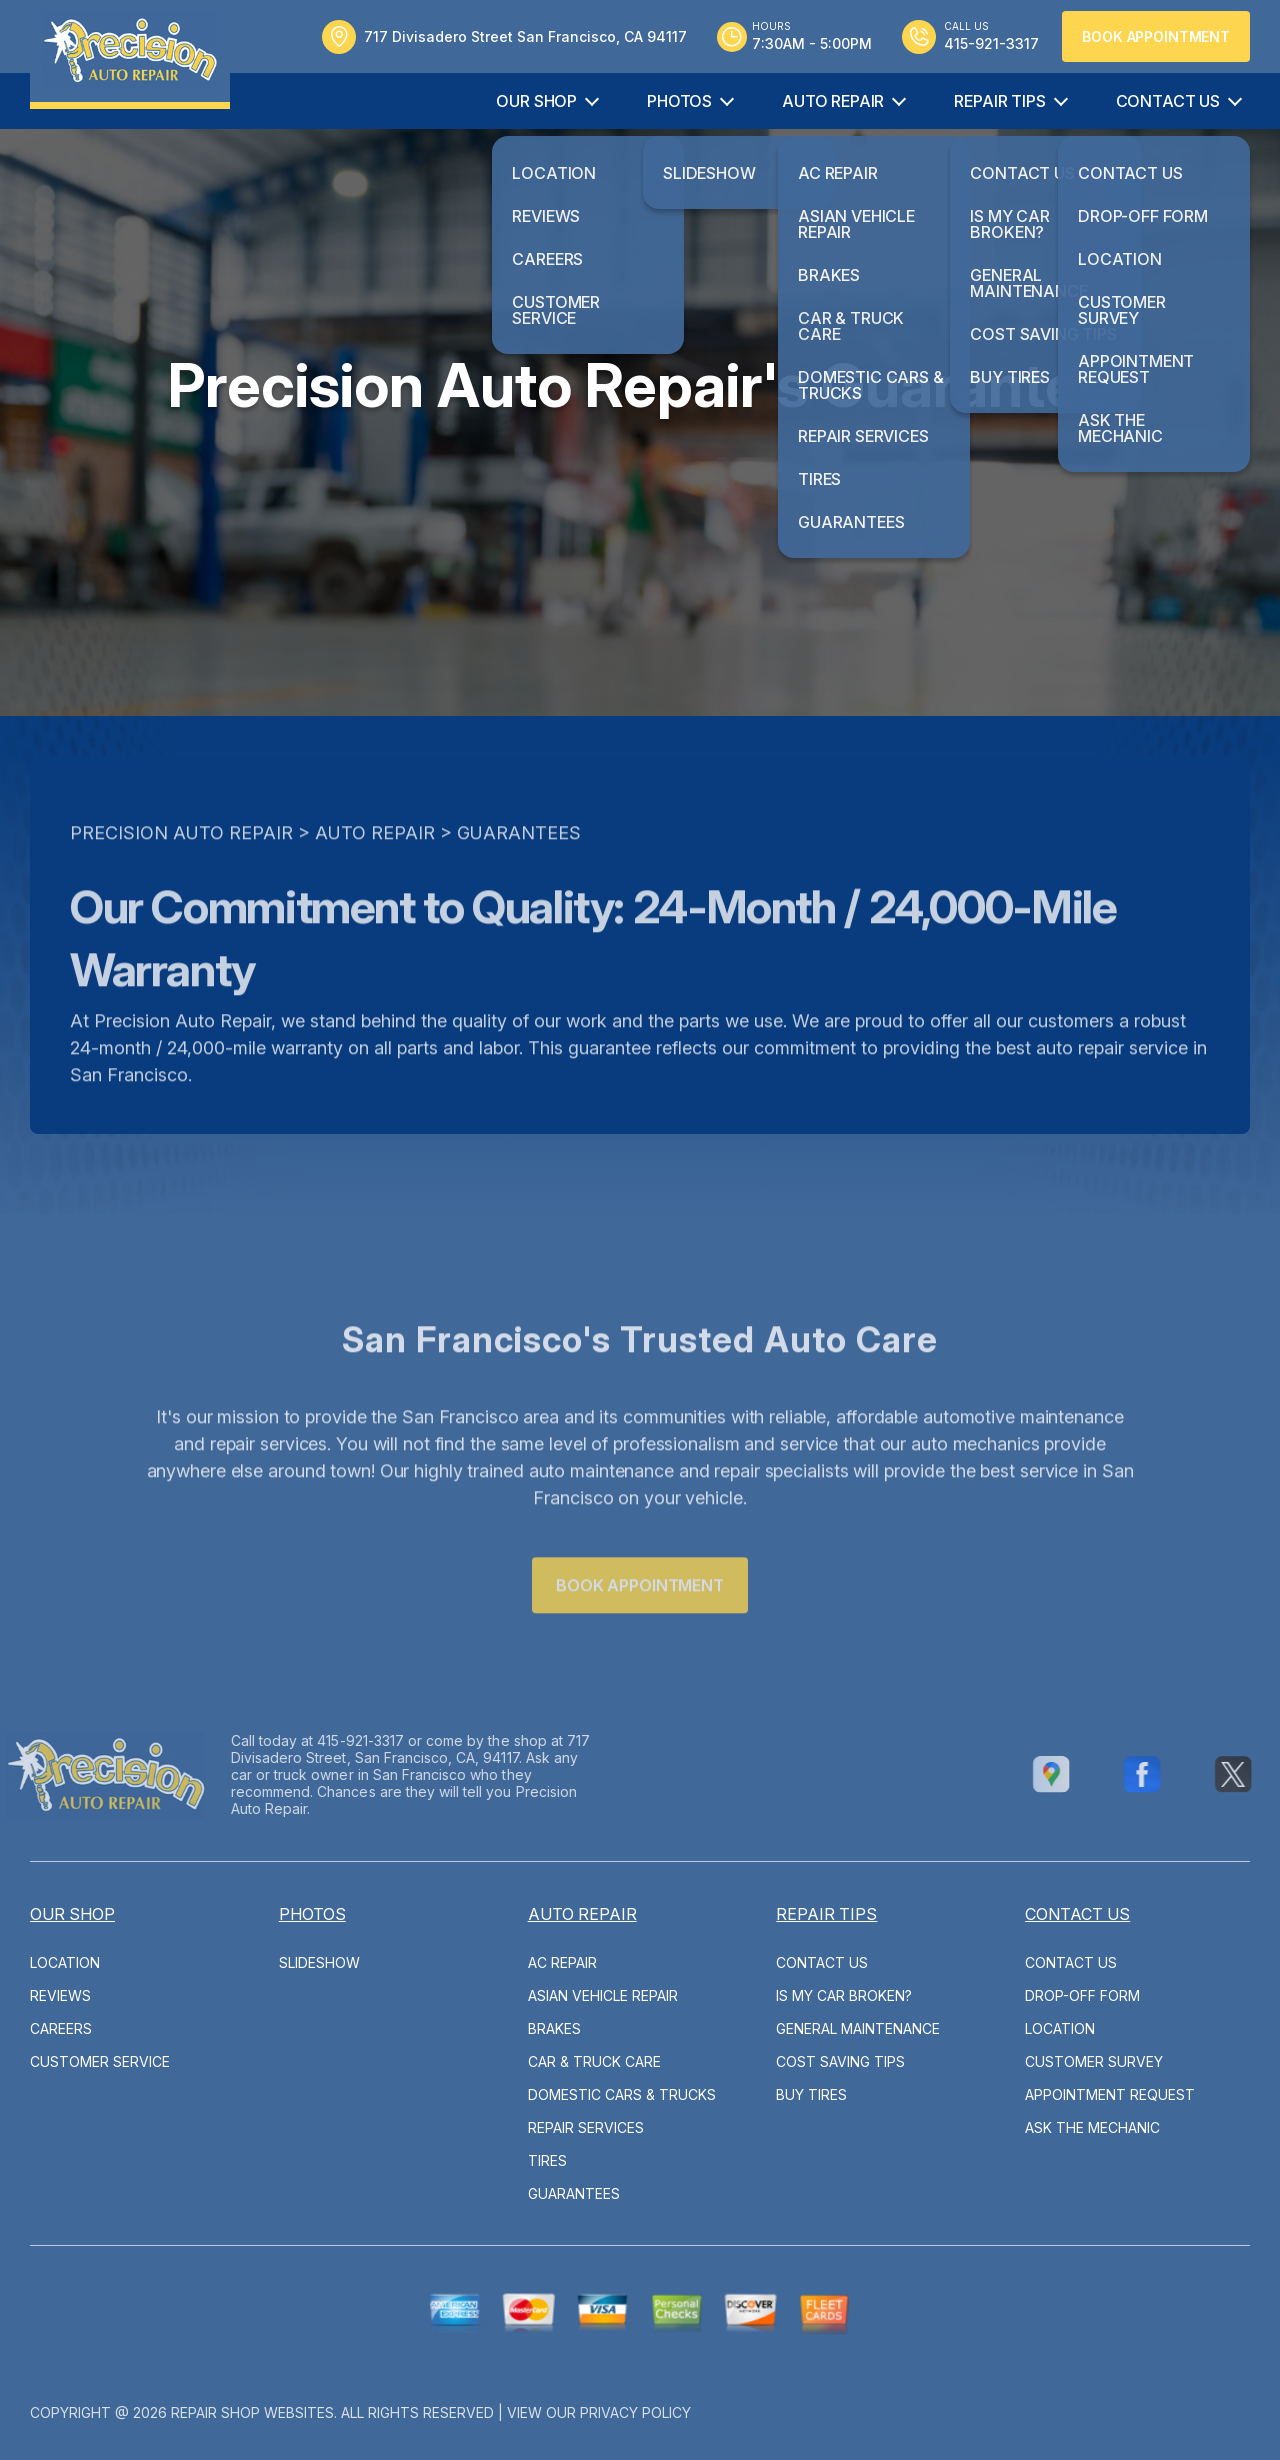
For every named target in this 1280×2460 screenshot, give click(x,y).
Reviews (60, 1995)
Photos (679, 101)
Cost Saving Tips (840, 2061)
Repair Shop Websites (252, 2412)
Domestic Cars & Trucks (622, 2094)
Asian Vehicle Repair (603, 1995)
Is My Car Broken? (844, 1995)
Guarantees (519, 868)
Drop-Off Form (1082, 1995)
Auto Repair (833, 101)
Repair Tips (999, 101)
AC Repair (562, 1962)
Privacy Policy (635, 2412)
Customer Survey (1094, 2061)
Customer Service (100, 2061)
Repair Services (586, 2127)
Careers (61, 2028)
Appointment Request (1110, 2094)
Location (65, 1962)
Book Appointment (1156, 36)
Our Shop (536, 101)
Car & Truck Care (594, 2061)
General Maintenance (858, 2028)
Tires (547, 2160)
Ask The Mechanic (1092, 2127)
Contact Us (1168, 101)
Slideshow (319, 1962)
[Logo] (130, 54)
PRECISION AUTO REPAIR (181, 868)
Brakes (554, 2028)
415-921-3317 (324, 1740)
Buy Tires (811, 2094)
